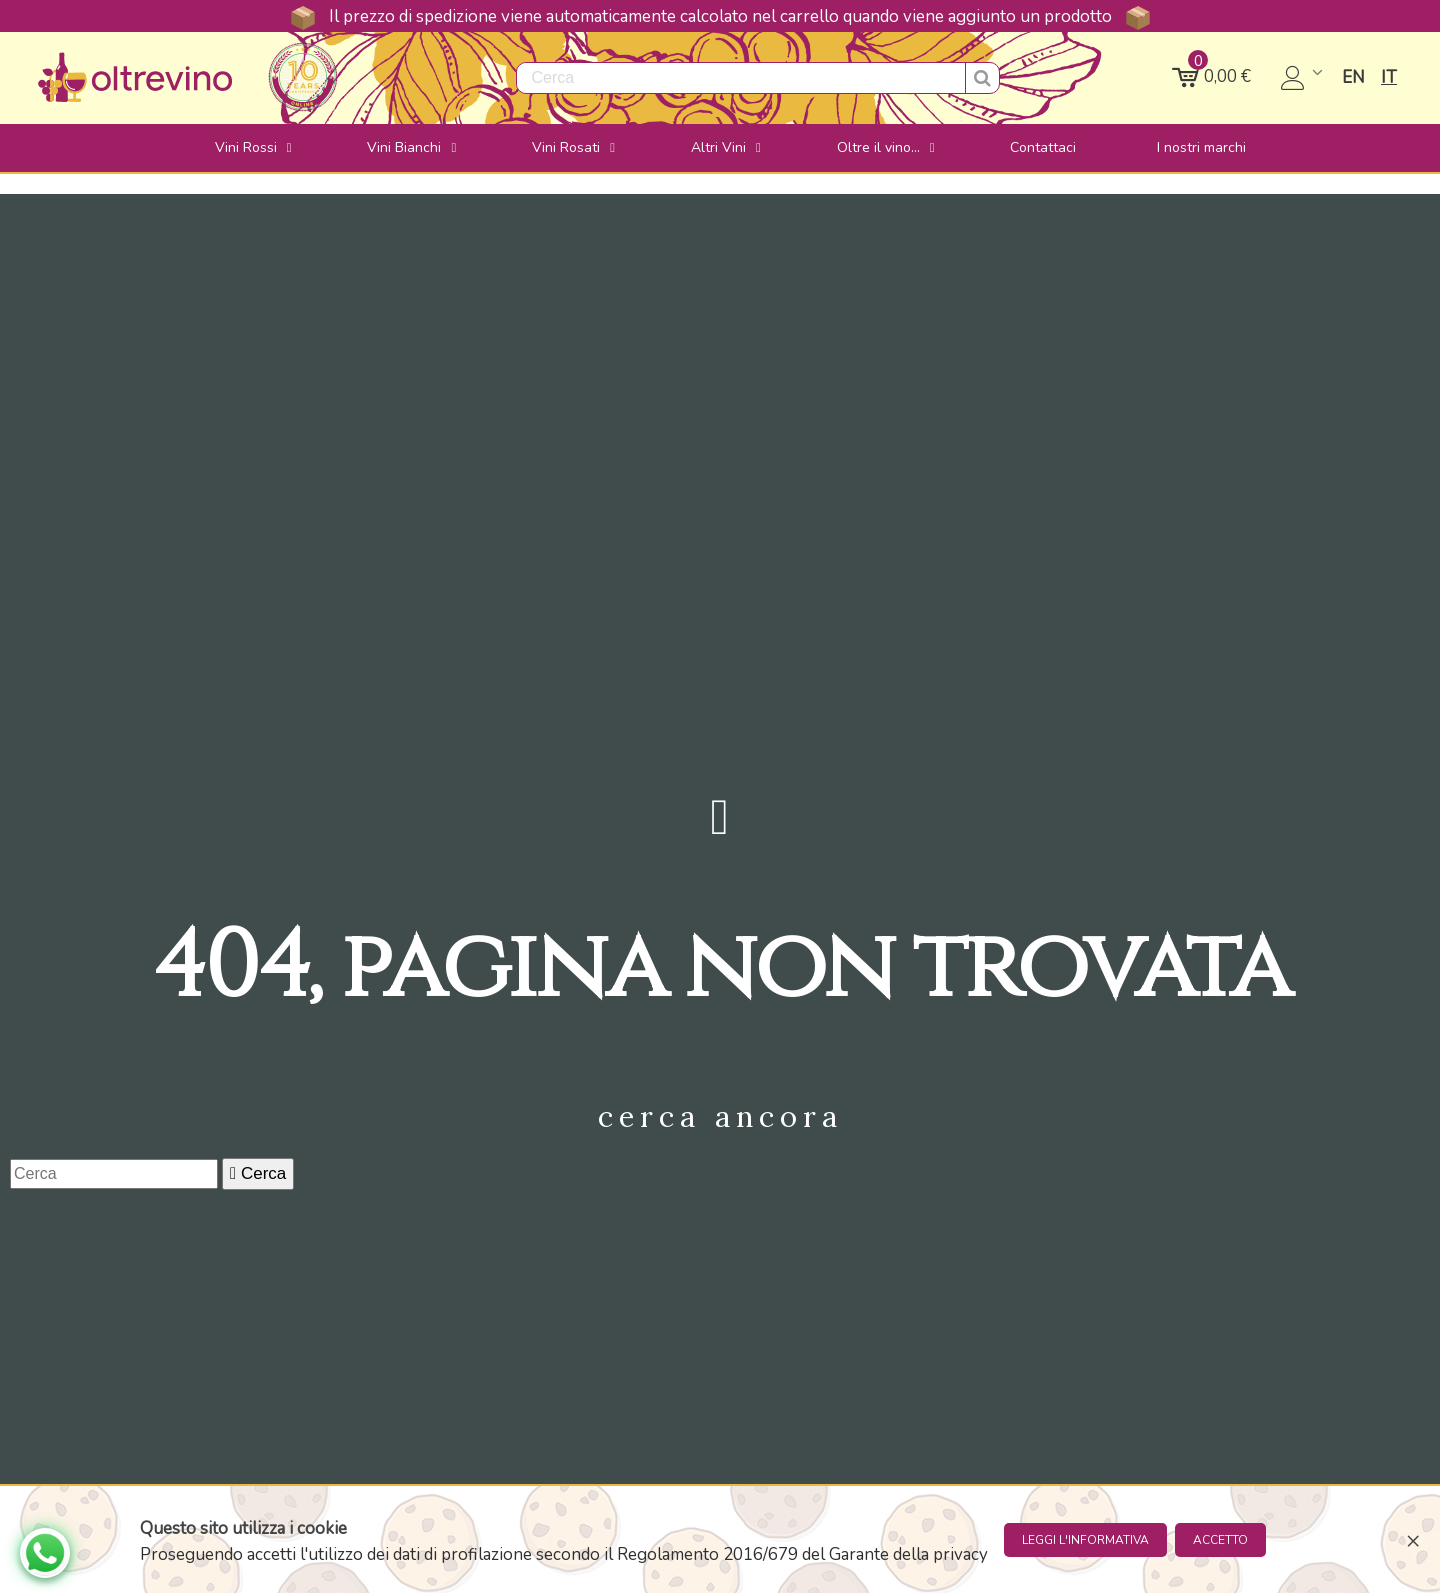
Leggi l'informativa (1085, 1540)
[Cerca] (114, 1174)
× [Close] (1413, 1540)
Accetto (1220, 1540)
